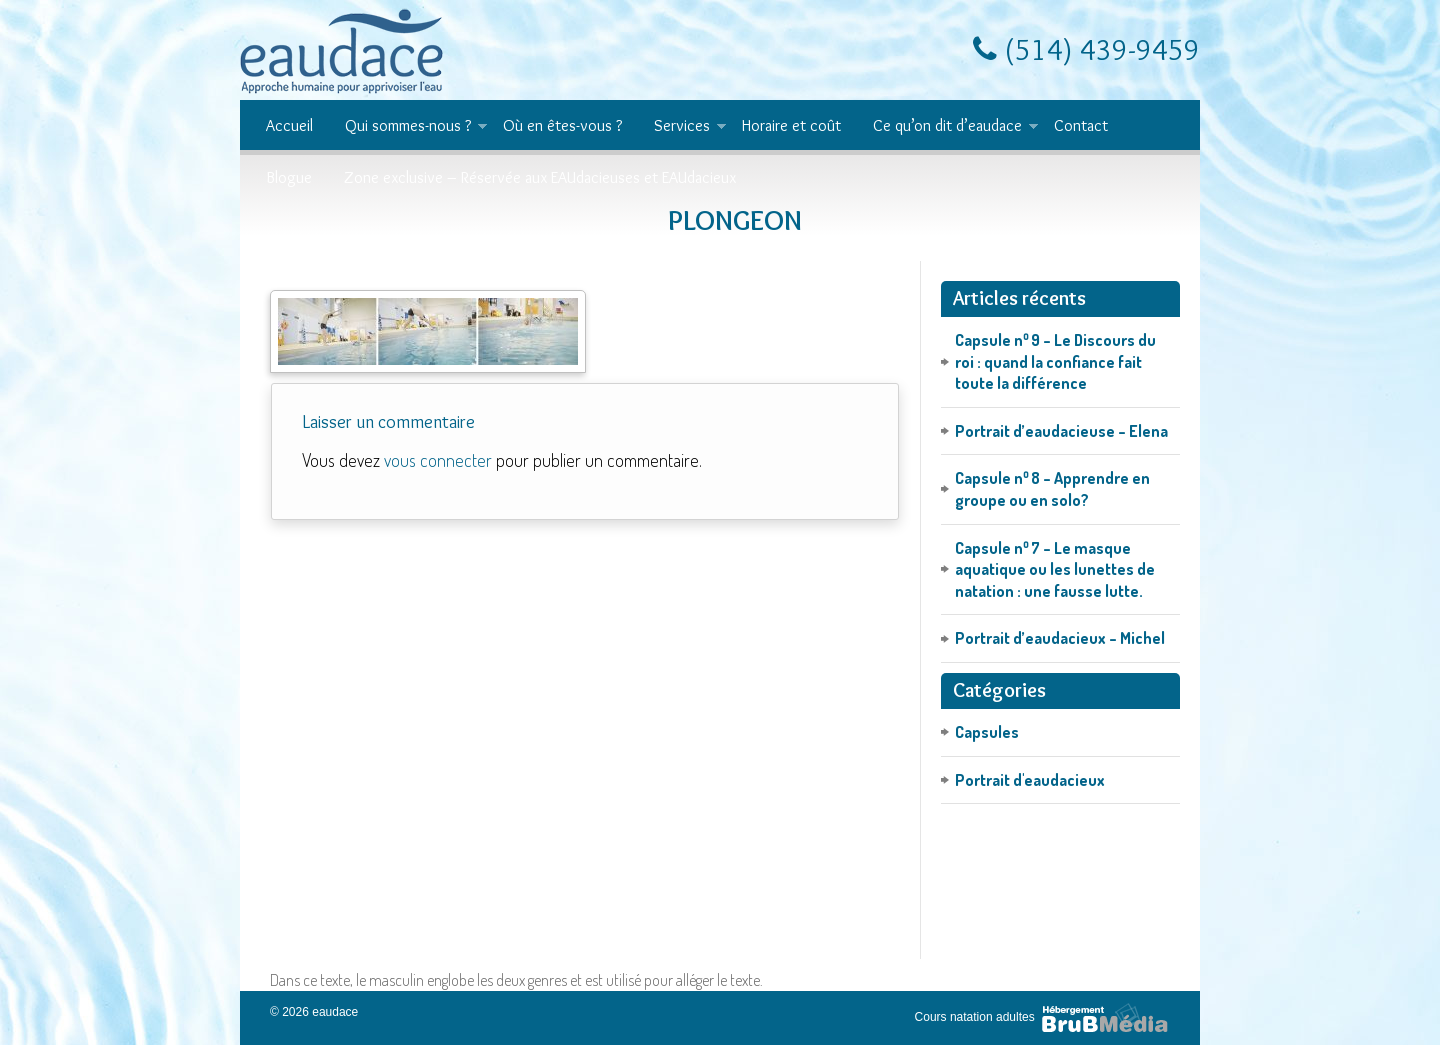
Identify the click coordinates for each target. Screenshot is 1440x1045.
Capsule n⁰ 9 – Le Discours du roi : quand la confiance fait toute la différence (1055, 361)
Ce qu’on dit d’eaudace (947, 127)
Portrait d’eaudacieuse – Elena (1061, 431)
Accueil (289, 125)
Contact (1081, 125)
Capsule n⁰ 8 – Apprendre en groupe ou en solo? (1052, 489)
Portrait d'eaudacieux (1030, 780)
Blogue (289, 177)
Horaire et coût (791, 125)
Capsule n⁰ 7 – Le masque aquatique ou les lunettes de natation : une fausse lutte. (1055, 569)
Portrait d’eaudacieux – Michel (1060, 638)
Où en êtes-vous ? (562, 125)
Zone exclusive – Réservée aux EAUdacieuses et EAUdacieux (540, 177)
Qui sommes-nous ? (408, 127)
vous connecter (438, 460)
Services (682, 127)
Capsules (987, 732)
